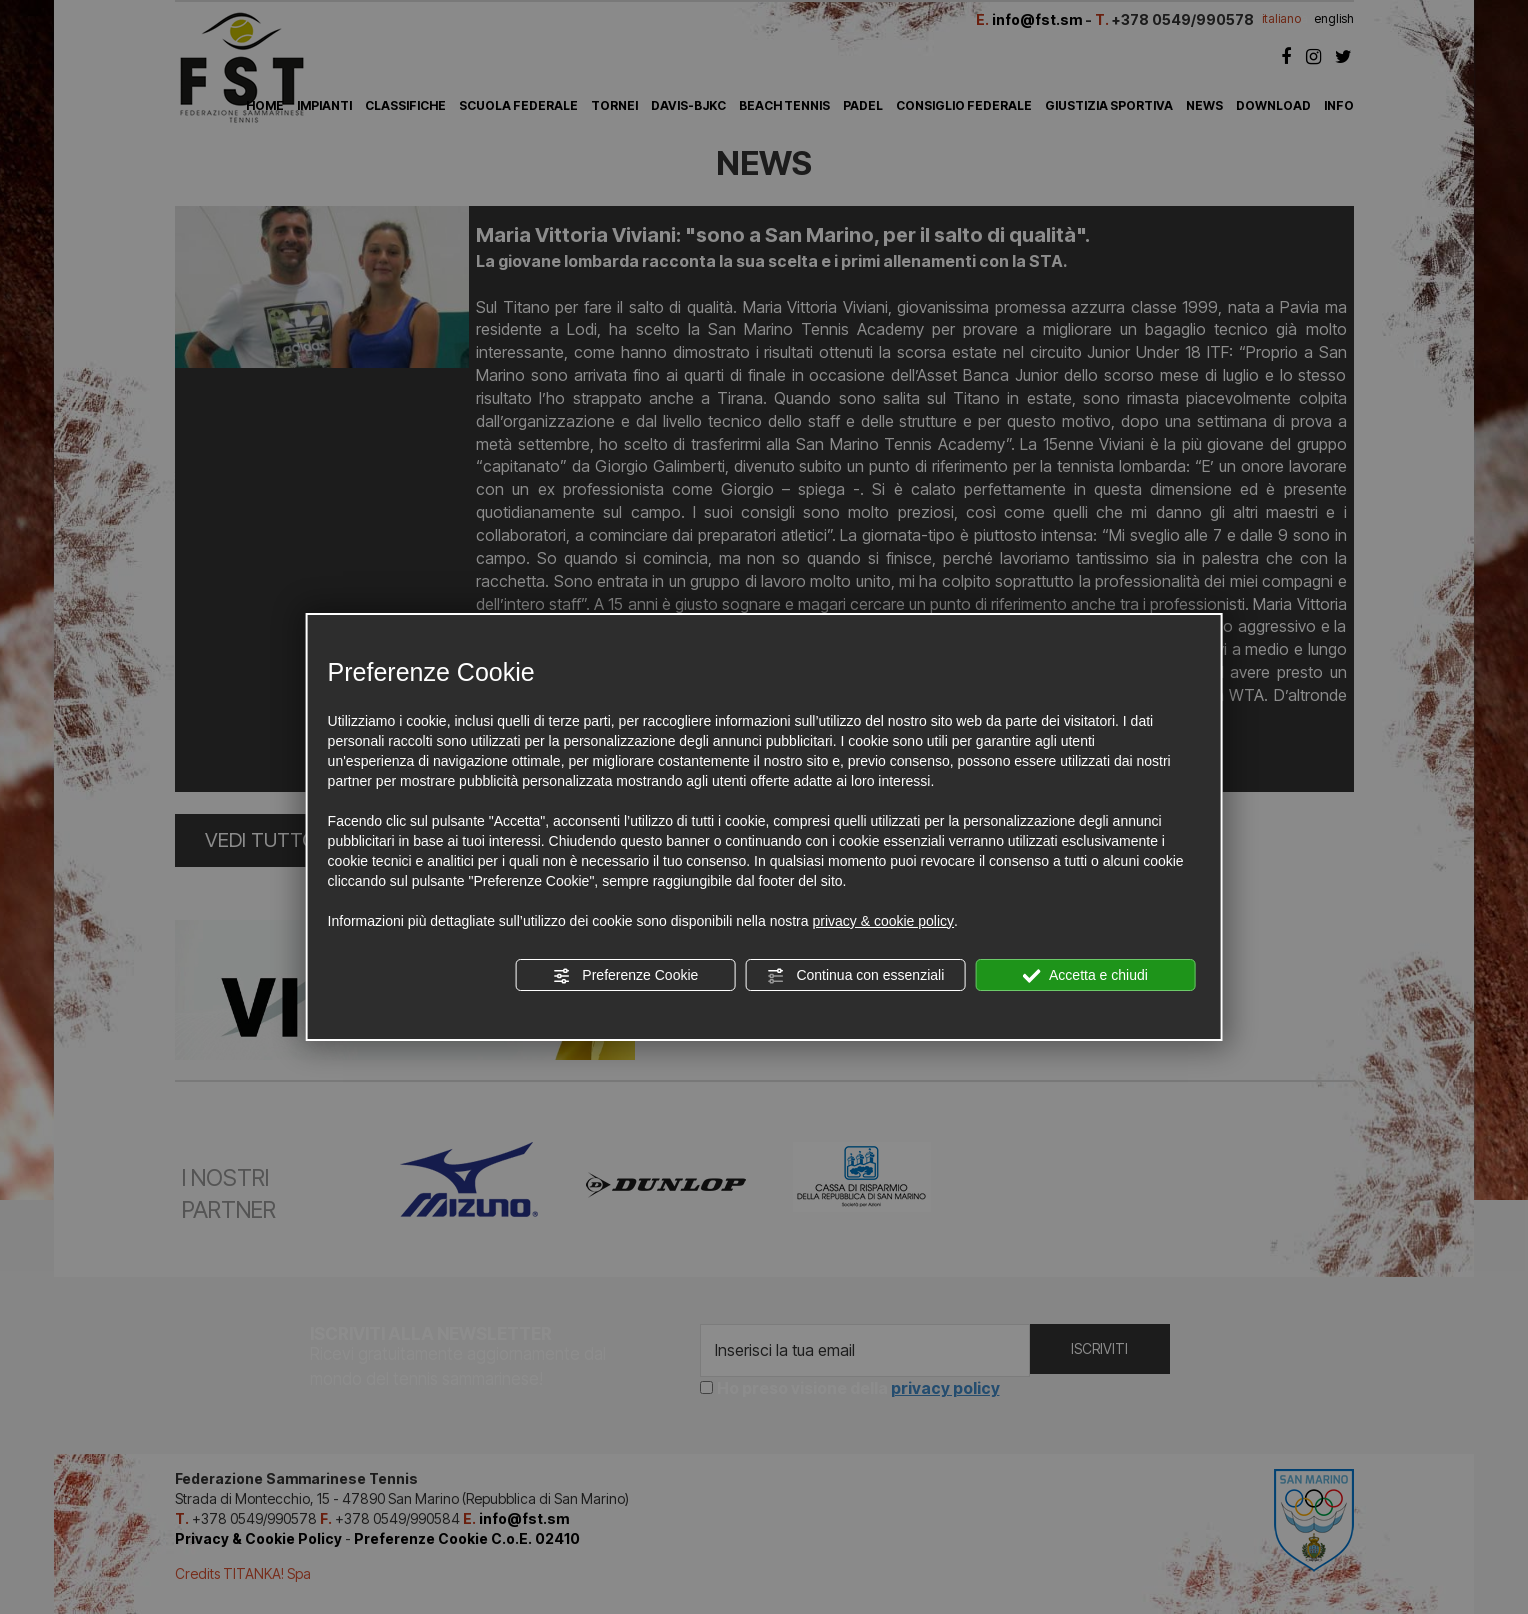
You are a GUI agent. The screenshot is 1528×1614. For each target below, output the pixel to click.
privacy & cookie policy (883, 921)
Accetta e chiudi (1085, 976)
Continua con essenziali (856, 976)
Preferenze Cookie (625, 976)
